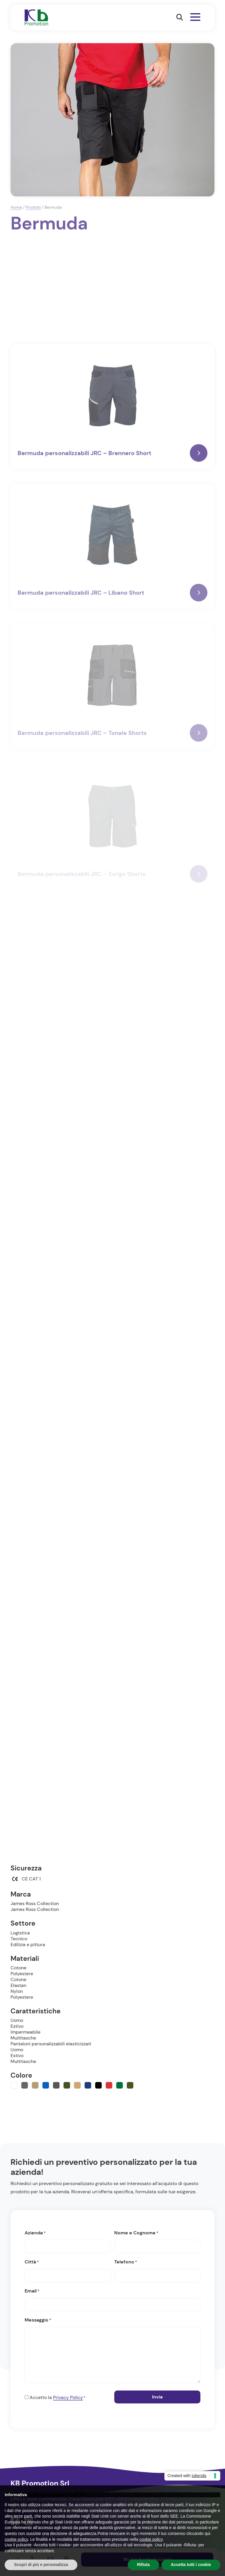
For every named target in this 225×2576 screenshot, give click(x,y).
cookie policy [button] (16, 2539)
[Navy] (87, 2085)
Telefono (125, 2262)
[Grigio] (24, 2085)
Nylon (17, 1991)
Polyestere (22, 1974)
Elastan (18, 1985)
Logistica (20, 1933)
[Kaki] (77, 2085)
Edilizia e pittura (28, 1944)
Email (32, 2291)
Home (16, 207)
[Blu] (45, 2085)
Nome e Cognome (136, 2233)
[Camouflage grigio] (56, 2085)
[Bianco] (14, 2085)
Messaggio (38, 2320)
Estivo (17, 2026)
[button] (179, 17)
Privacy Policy (68, 2397)
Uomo (17, 2020)
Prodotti (33, 207)
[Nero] (98, 2085)
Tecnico (19, 1939)
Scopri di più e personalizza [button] (41, 2564)
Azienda (35, 2233)
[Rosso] (108, 2085)
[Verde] (119, 2085)
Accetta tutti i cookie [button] (191, 2564)
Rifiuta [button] (143, 2564)
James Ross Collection (35, 1903)
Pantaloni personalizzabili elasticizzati (51, 2044)
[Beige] (35, 2085)
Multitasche (23, 2038)
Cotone (18, 1968)
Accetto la (57, 2398)
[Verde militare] (130, 2085)
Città (32, 2262)
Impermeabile (25, 2032)
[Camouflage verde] (66, 2085)
